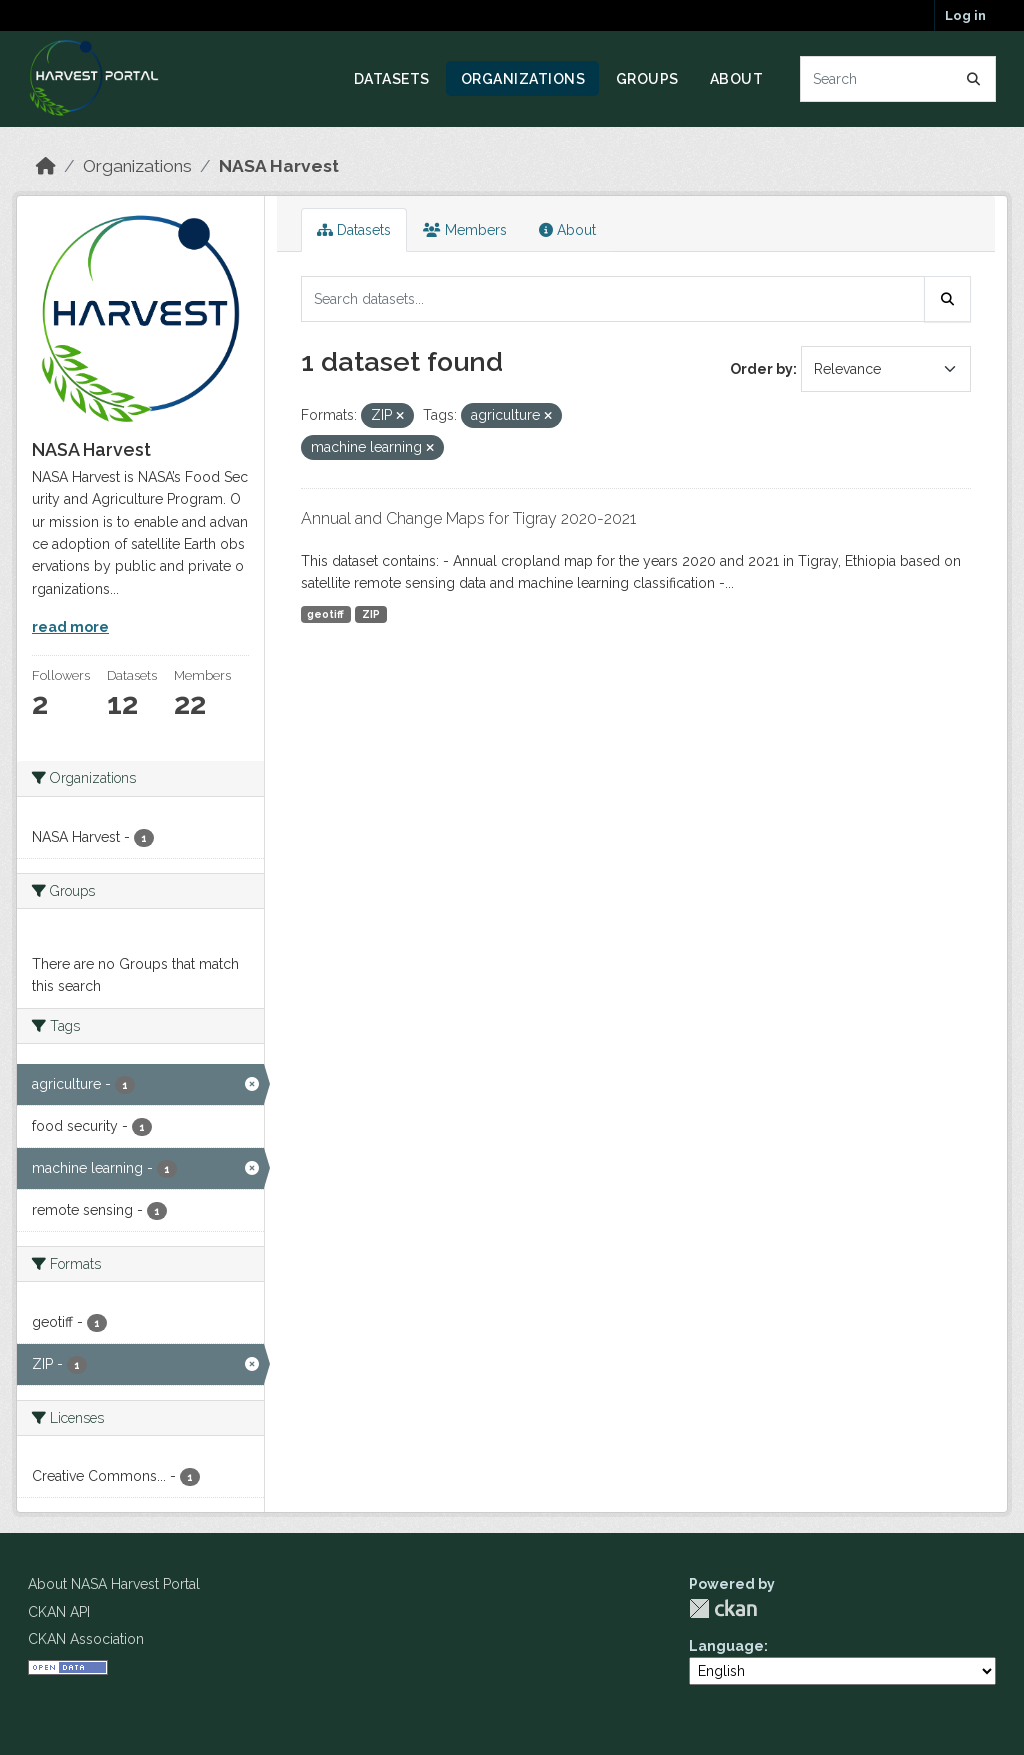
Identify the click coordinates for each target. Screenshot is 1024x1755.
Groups (647, 79)
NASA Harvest (279, 166)
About (737, 79)
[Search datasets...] (898, 79)
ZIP (371, 614)
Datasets (392, 79)
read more (70, 627)
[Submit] (974, 79)
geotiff (325, 614)
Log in (965, 15)
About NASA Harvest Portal (114, 1584)
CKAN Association (86, 1639)
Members (465, 230)
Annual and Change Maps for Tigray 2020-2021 (468, 518)
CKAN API (59, 1612)
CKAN (723, 1608)
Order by (761, 369)
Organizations (523, 79)
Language (726, 1646)
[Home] (46, 166)
